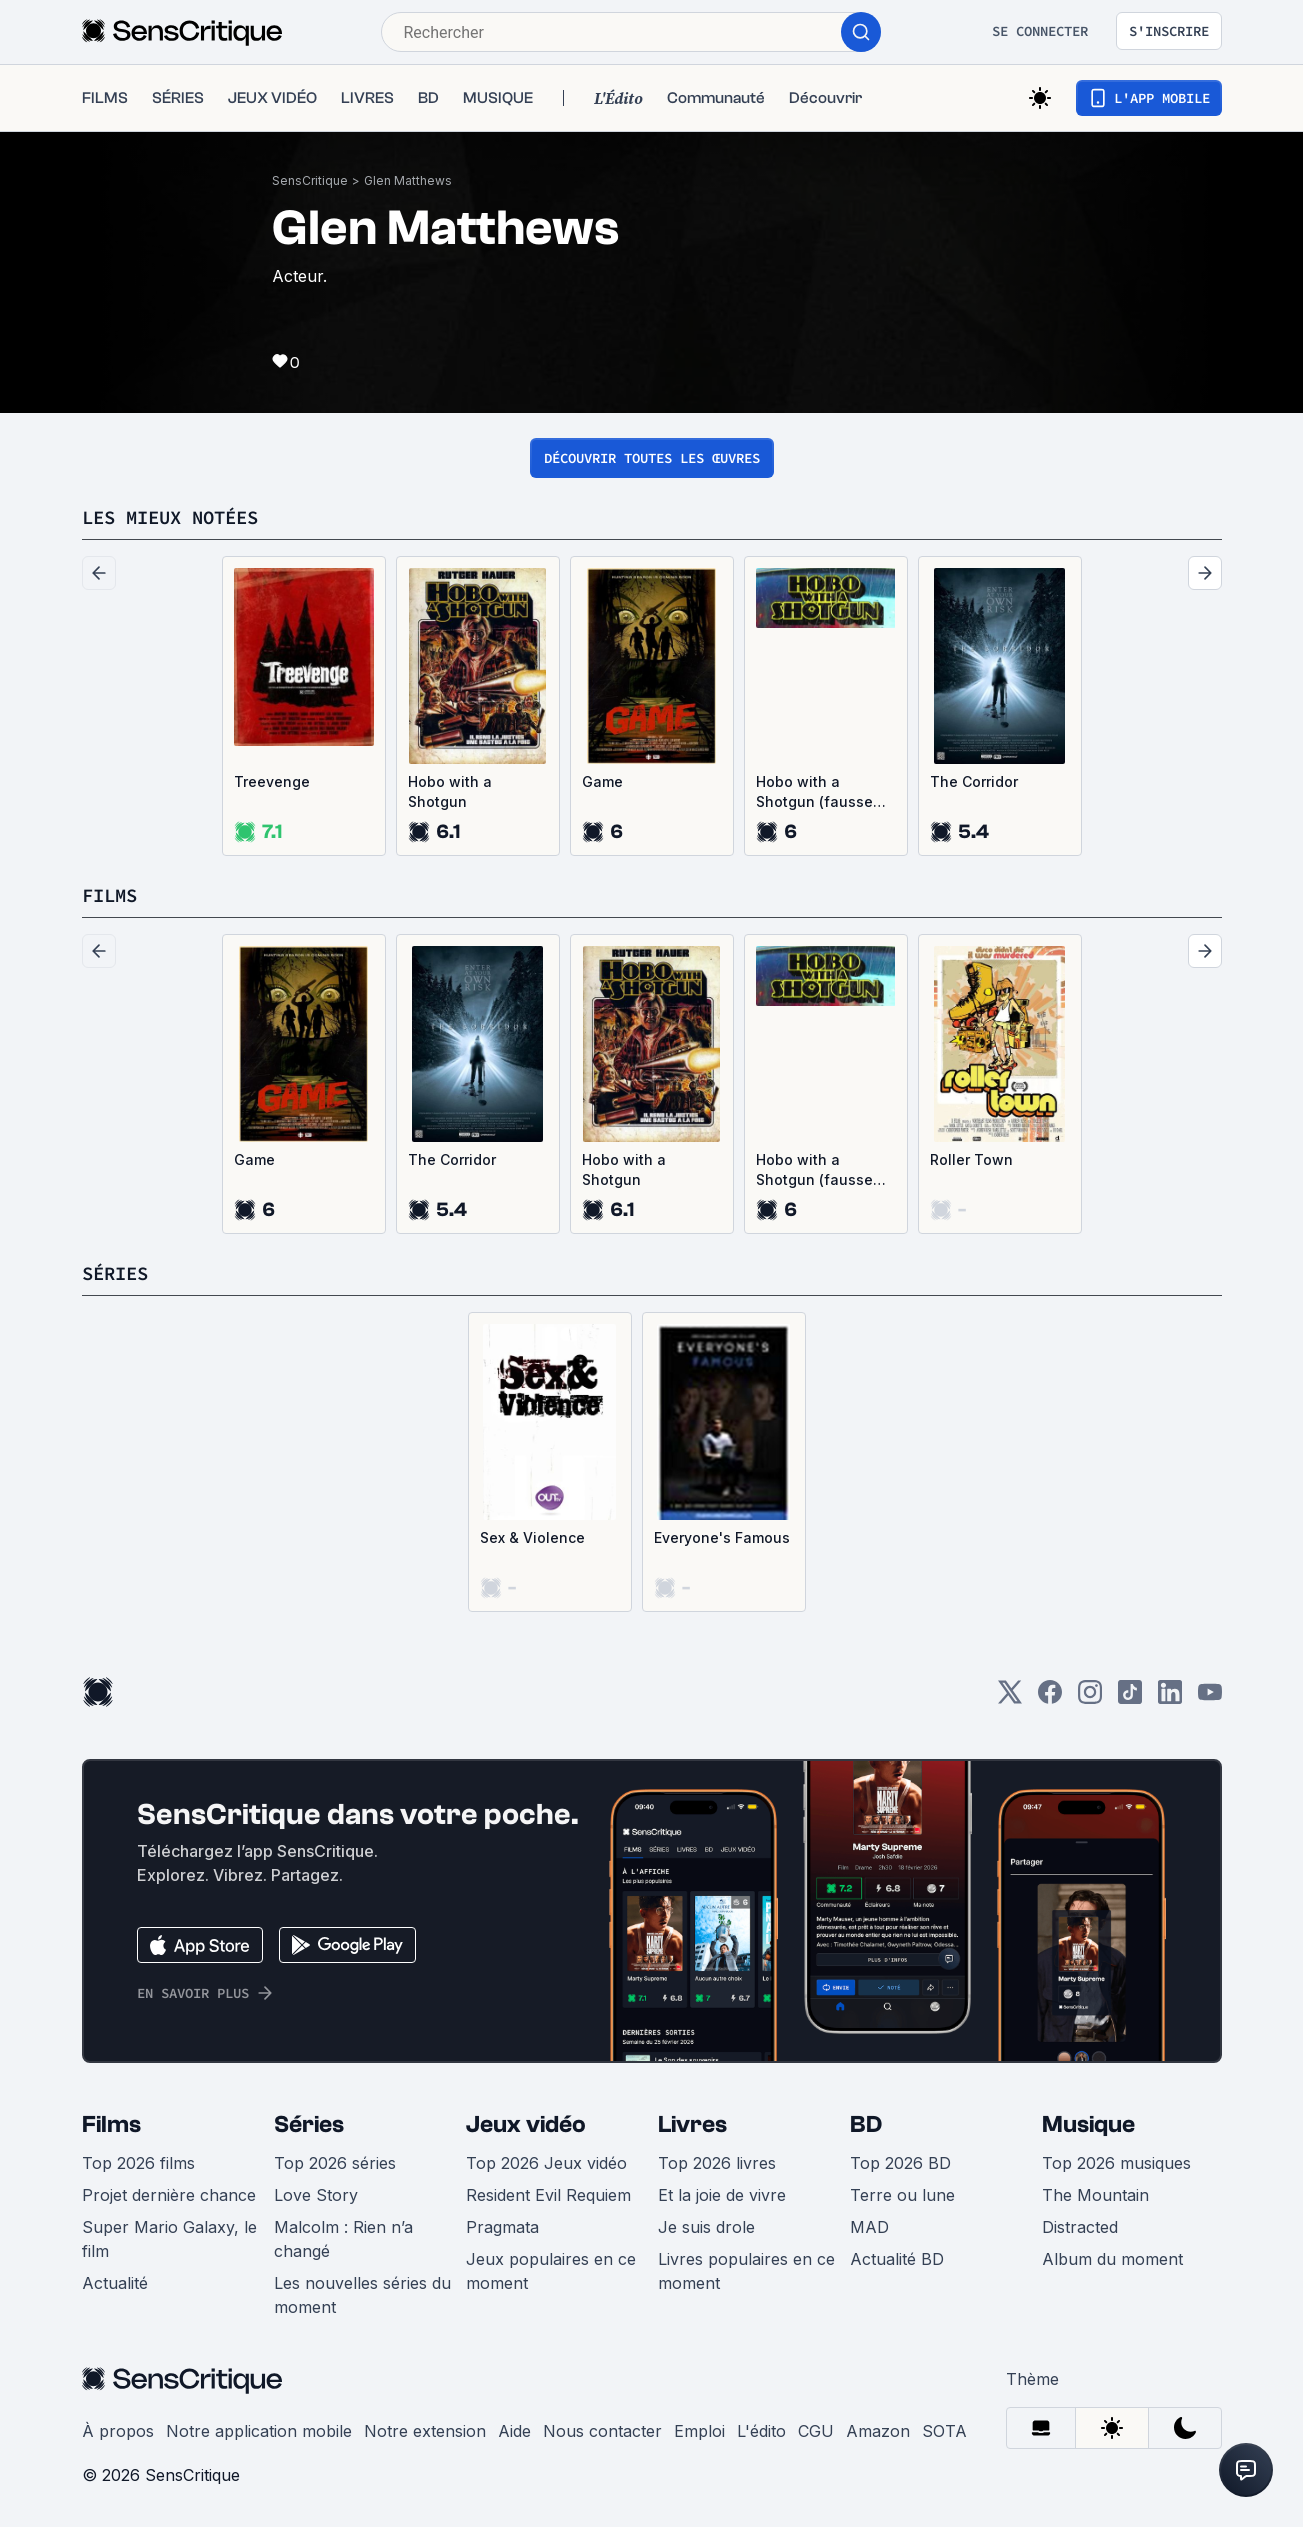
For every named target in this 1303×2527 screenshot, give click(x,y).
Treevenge (272, 781)
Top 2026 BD (900, 2163)
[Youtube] (1210, 1698)
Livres (692, 2124)
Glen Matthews (408, 180)
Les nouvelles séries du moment (362, 2295)
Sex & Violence (532, 1537)
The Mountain (1095, 2195)
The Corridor (974, 781)
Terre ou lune (902, 2195)
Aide (514, 2431)
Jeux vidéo (526, 2124)
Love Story (316, 2195)
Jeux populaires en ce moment (551, 2271)
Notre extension (425, 2431)
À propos (118, 2431)
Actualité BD (897, 2259)
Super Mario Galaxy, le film (169, 2239)
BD (866, 2124)
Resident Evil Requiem (548, 2195)
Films (111, 2124)
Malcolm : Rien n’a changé (343, 2239)
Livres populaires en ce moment (746, 2271)
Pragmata (502, 2227)
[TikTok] (1130, 1698)
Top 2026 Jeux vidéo (546, 2163)
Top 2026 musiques (1116, 2163)
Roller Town (971, 1159)
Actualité (115, 2283)
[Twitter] (1010, 1698)
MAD (869, 2227)
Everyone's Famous (722, 1537)
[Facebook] (1050, 1698)
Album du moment (1112, 2259)
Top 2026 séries (335, 2163)
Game (602, 781)
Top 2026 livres (717, 2163)
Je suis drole (706, 2227)
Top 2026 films (138, 2163)
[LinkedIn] (1170, 1698)
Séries (309, 2124)
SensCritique (310, 180)
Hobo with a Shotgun (450, 791)
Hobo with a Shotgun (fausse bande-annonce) (815, 792)
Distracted (1080, 2227)
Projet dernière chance (169, 2195)
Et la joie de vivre (722, 2195)
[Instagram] (1090, 1698)
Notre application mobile (259, 2431)
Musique (1088, 2124)
